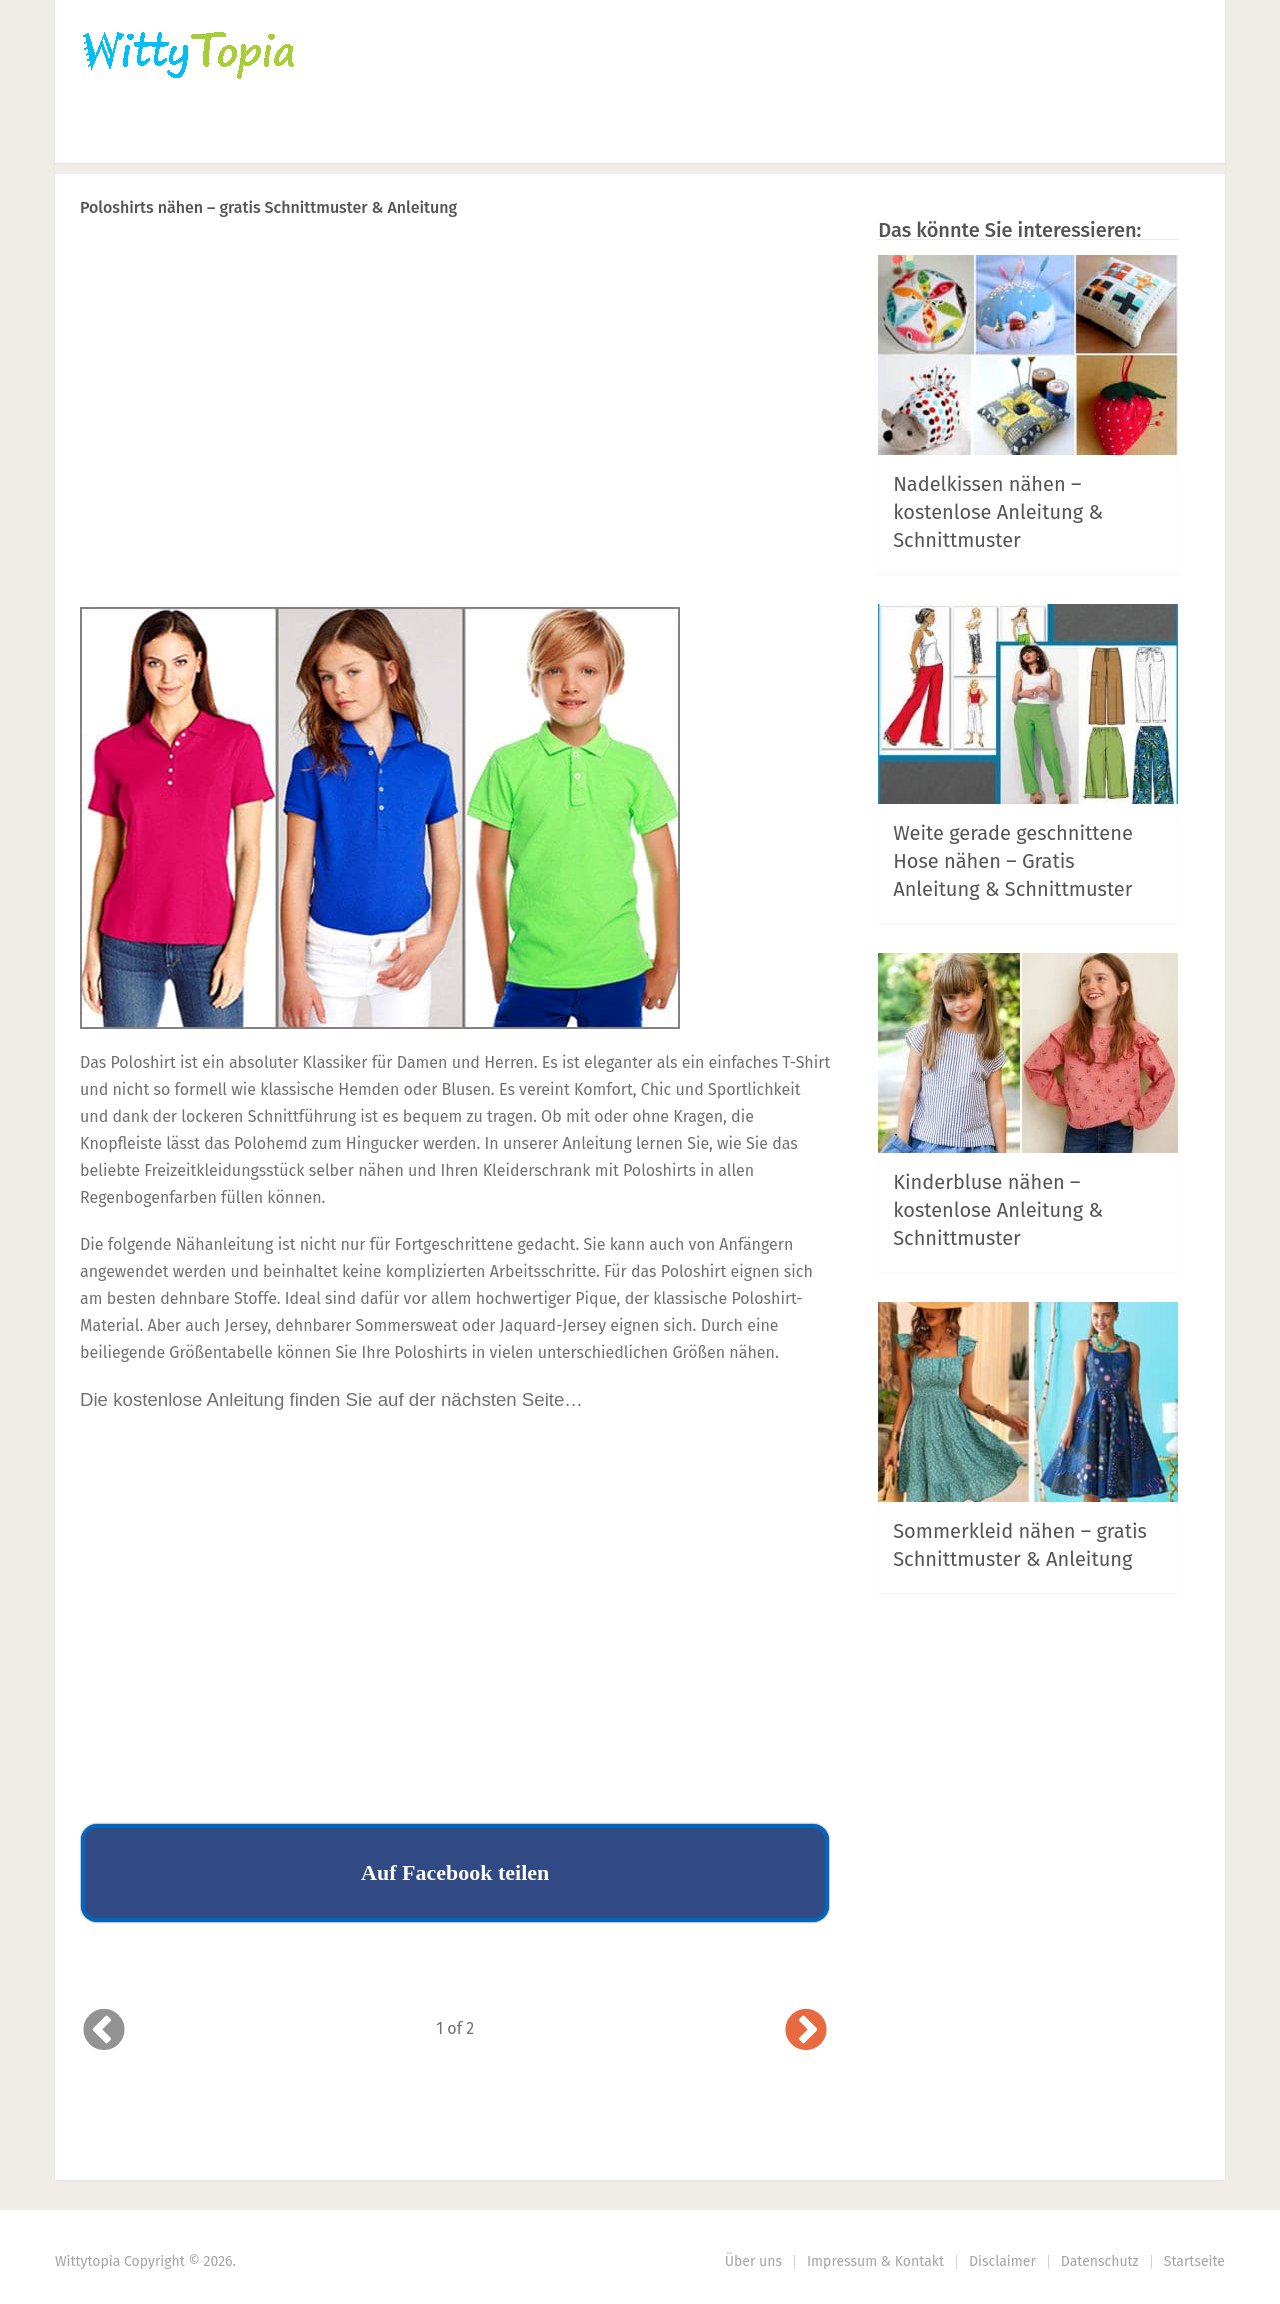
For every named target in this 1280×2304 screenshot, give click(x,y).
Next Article (763, 259)
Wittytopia (87, 2261)
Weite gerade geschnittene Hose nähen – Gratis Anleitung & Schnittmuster (1013, 861)
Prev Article (627, 259)
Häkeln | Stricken (251, 135)
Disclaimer (1002, 2261)
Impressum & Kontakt (875, 2261)
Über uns (753, 2261)
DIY (670, 135)
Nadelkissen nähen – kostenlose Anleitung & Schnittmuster (998, 512)
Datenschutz (1100, 2261)
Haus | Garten (532, 135)
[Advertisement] (455, 451)
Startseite (1194, 2261)
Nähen (397, 135)
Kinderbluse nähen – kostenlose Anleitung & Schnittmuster (998, 1210)
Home (106, 135)
